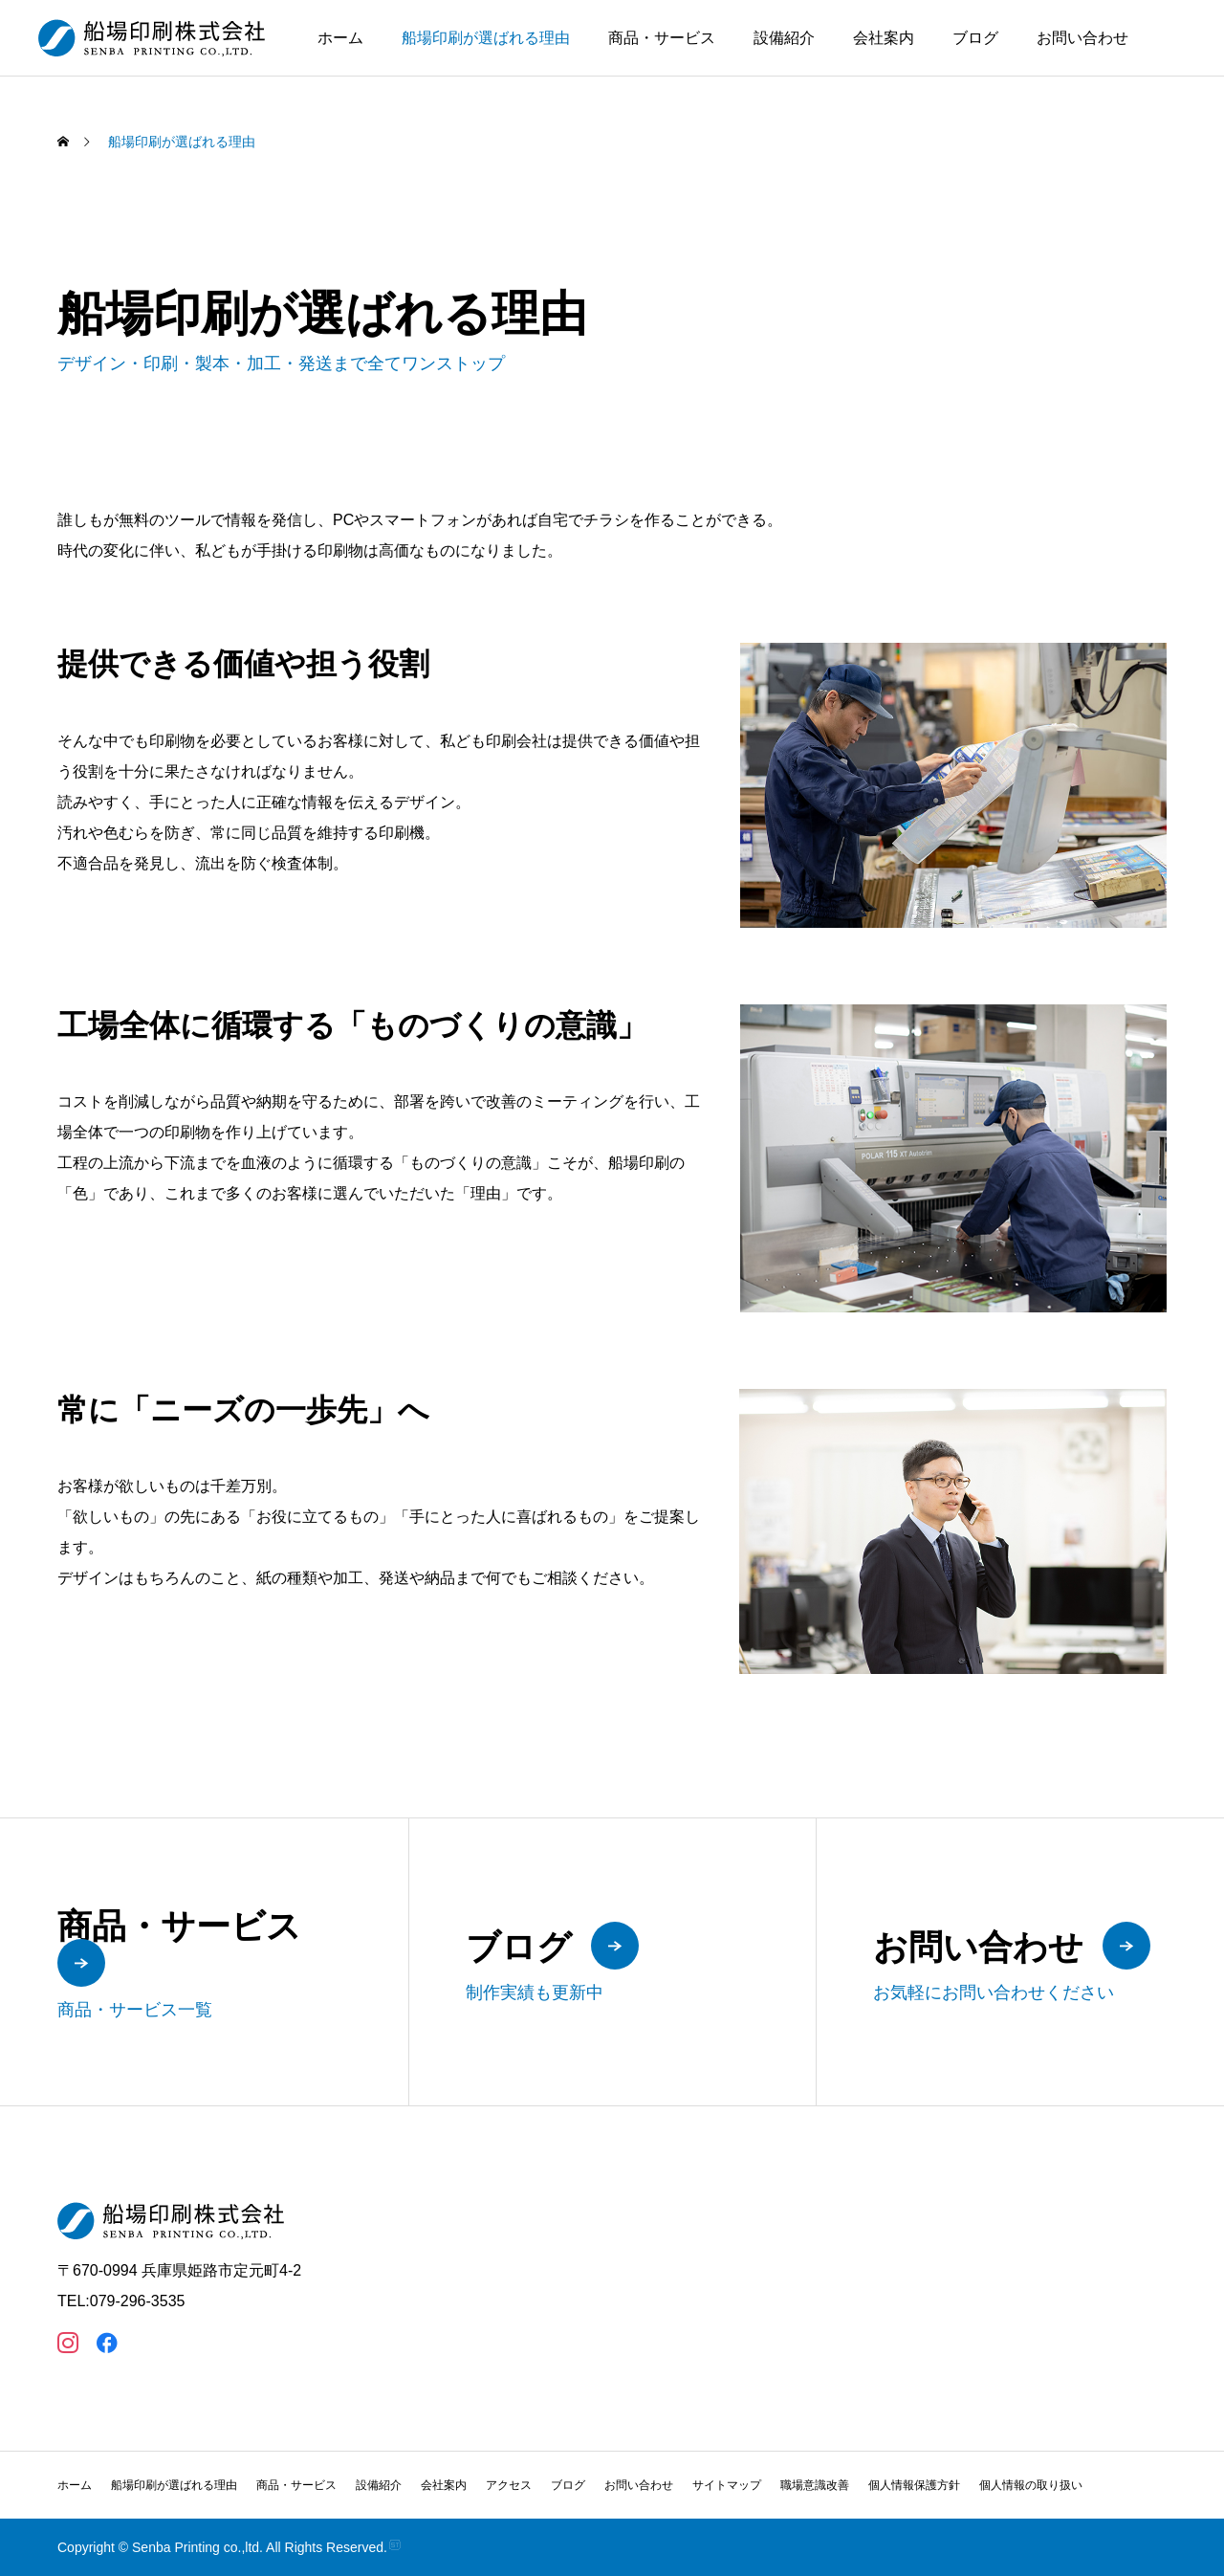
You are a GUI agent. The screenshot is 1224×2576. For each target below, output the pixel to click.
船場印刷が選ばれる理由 (486, 38)
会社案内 (883, 38)
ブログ (975, 38)
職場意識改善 (814, 2485)
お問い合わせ (1082, 38)
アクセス (509, 2485)
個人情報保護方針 (914, 2485)
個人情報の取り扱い (1030, 2485)
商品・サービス (661, 38)
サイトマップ (726, 2485)
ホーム (340, 38)
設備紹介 (784, 38)
